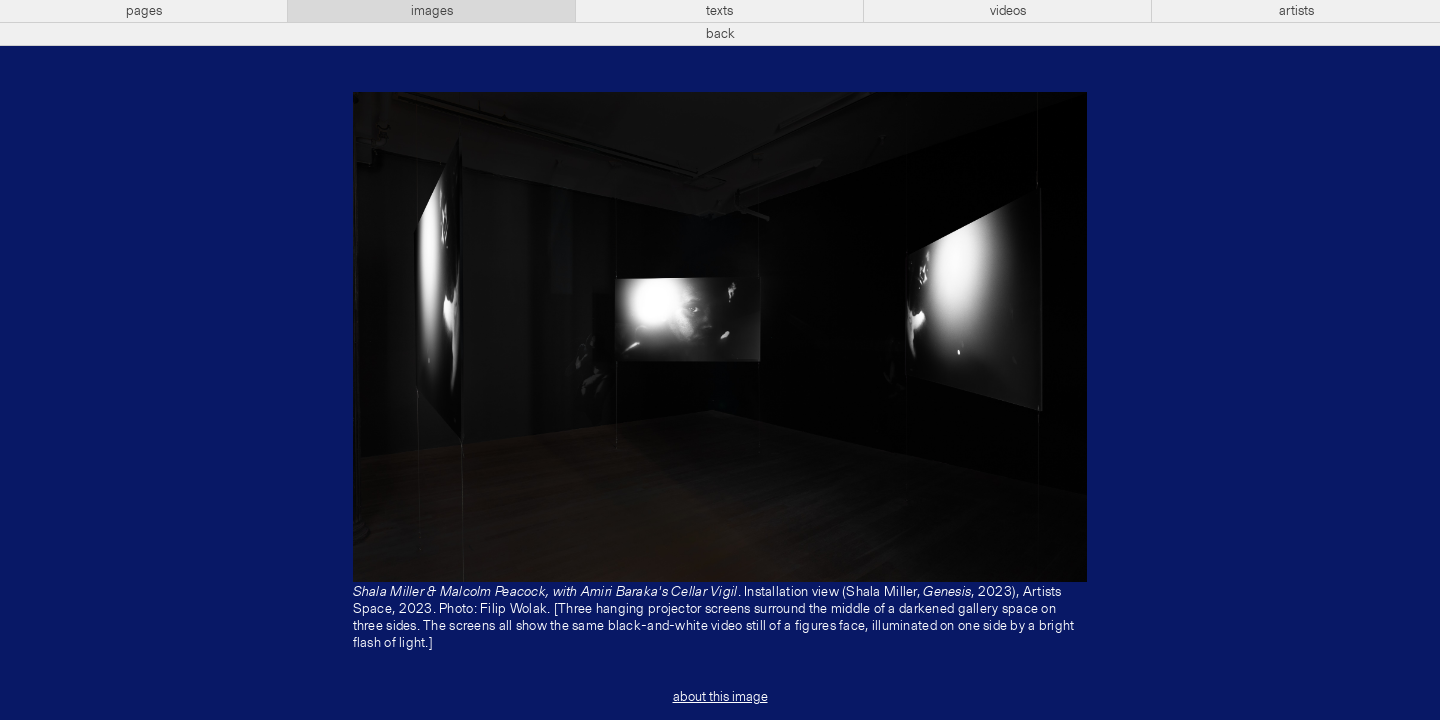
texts (719, 11)
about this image (720, 697)
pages (144, 11)
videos (1008, 11)
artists (1296, 11)
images (432, 11)
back (720, 34)
